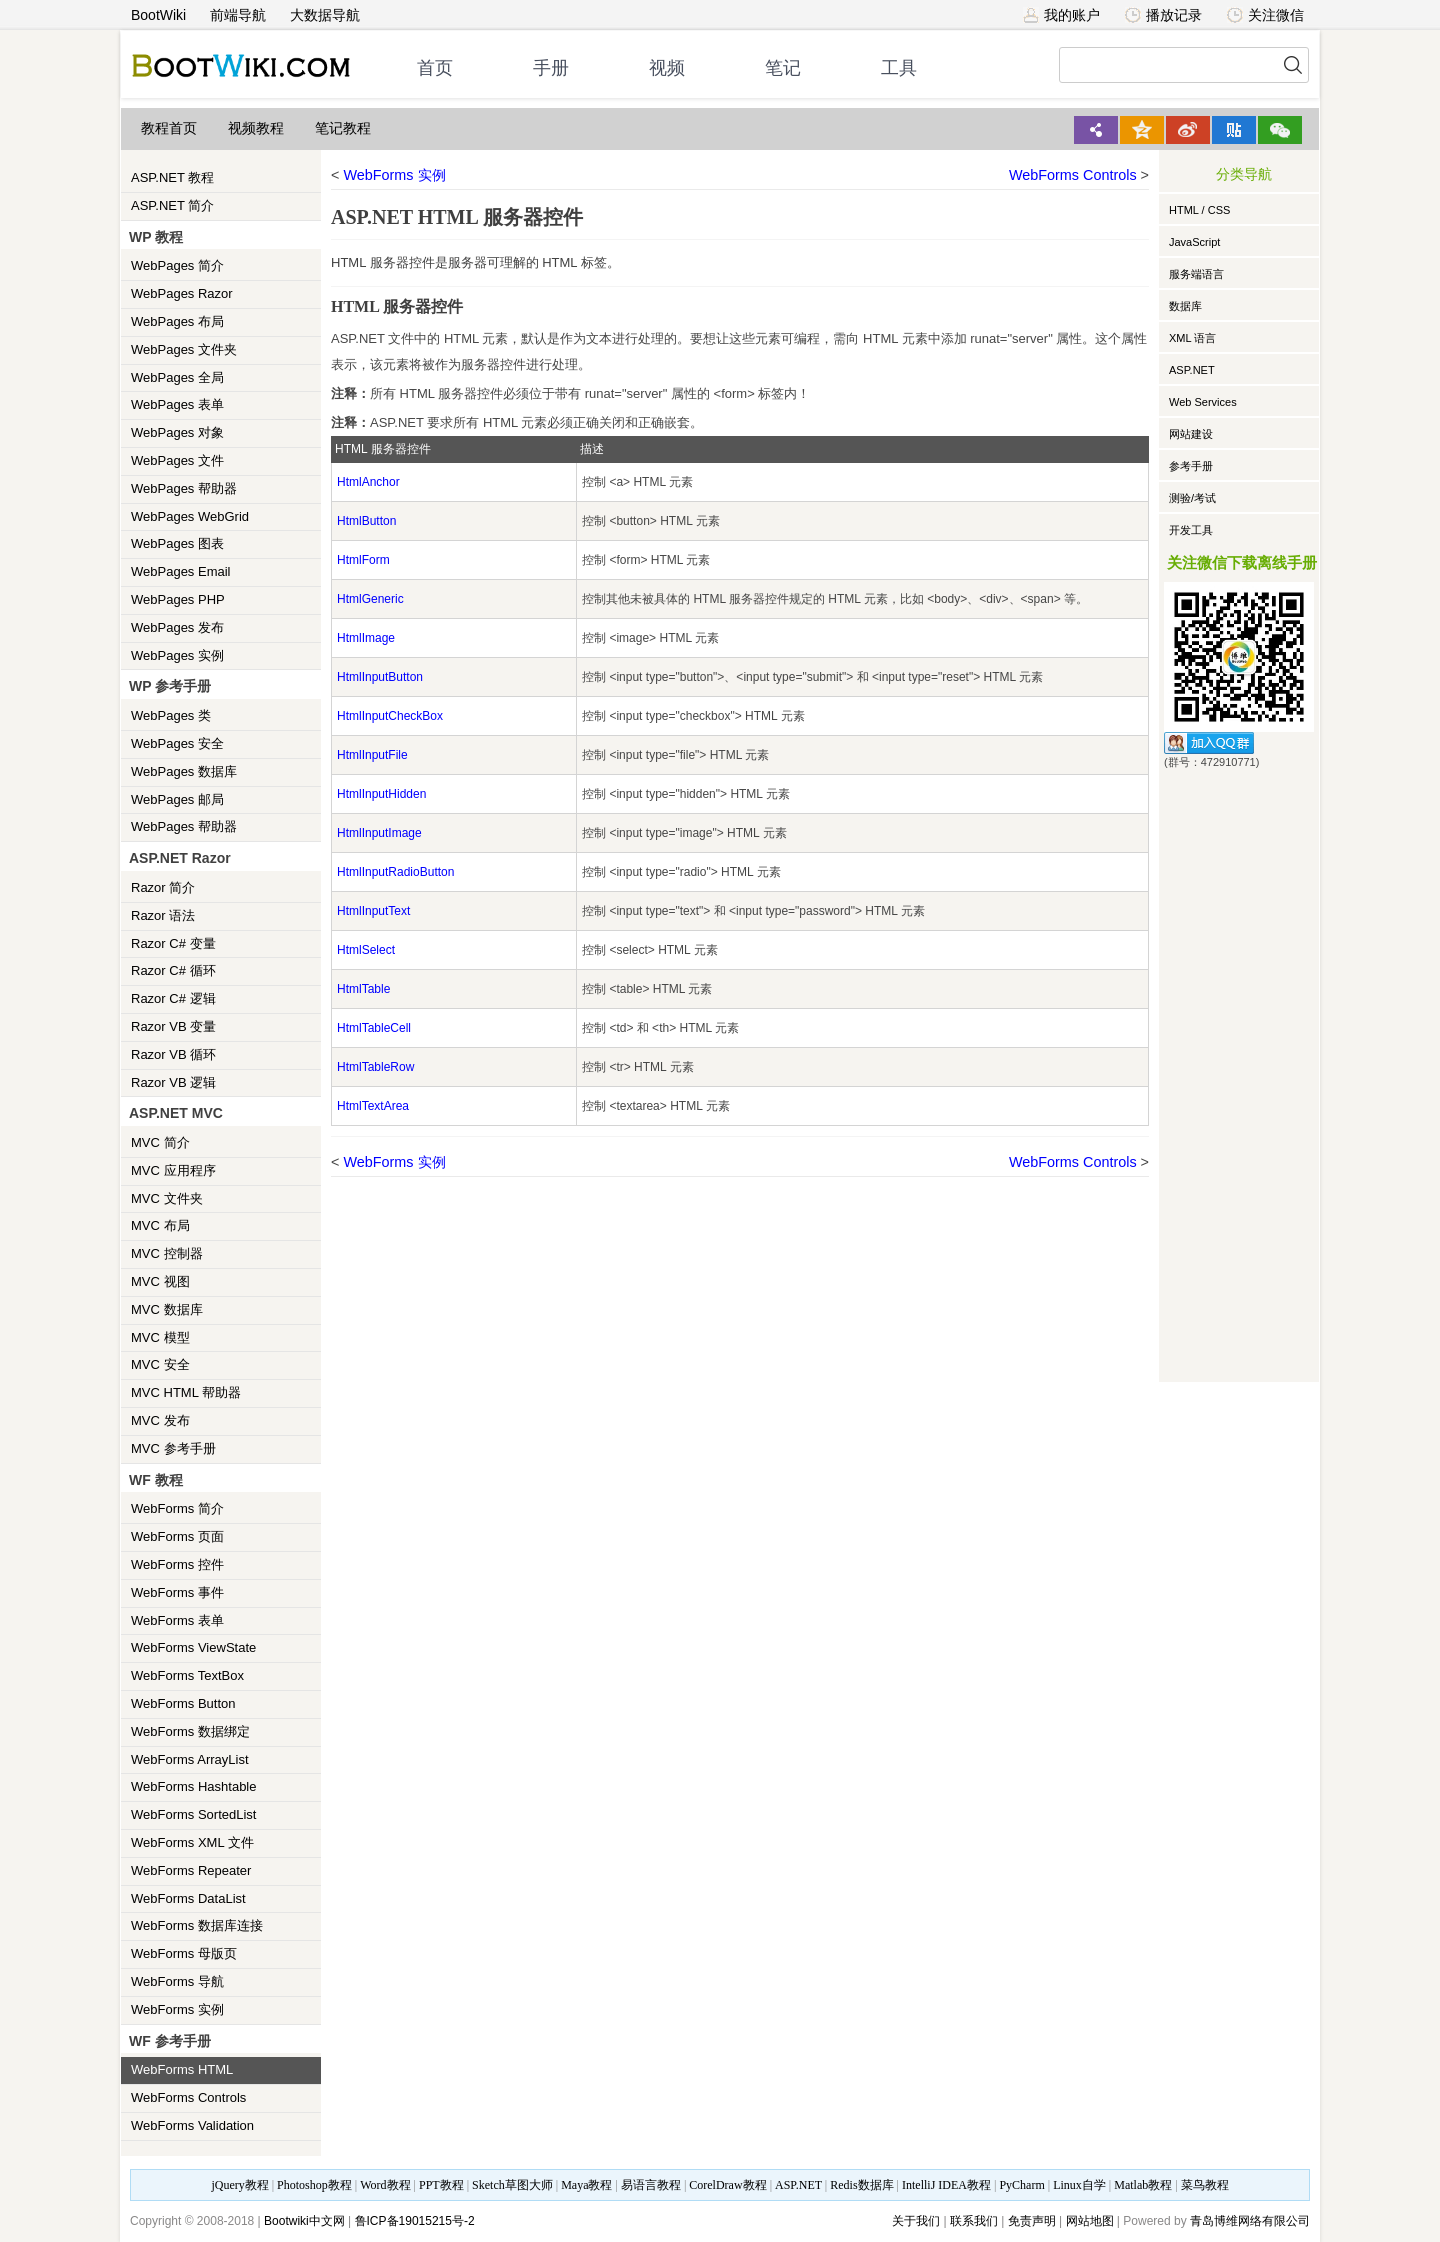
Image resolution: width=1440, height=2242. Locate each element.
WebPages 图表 (177, 543)
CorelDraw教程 (727, 2185)
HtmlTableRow (375, 1067)
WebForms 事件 (177, 1592)
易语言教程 (651, 2185)
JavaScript (1194, 242)
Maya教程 (586, 2185)
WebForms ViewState (193, 1647)
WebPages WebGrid (190, 516)
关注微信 (1265, 15)
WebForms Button (183, 1703)
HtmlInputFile (372, 755)
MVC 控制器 (167, 1253)
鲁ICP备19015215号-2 (415, 2221)
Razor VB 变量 (173, 1026)
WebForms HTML (182, 2069)
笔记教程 (343, 128)
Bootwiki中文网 (304, 2221)
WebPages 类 (171, 715)
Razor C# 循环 (173, 970)
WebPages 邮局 (177, 799)
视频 (667, 68)
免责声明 (1032, 2221)
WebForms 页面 (177, 1536)
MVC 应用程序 (173, 1170)
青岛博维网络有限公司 (1250, 2221)
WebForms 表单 (177, 1620)
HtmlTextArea (373, 1106)
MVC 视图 (160, 1281)
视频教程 (256, 128)
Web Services (1203, 402)
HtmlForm (363, 560)
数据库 (1185, 306)
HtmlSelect (366, 950)
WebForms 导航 (177, 1981)
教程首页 (169, 128)
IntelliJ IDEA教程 (946, 2185)
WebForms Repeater (191, 1870)
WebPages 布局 (177, 321)
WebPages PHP (178, 599)
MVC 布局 (160, 1225)
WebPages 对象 (177, 432)
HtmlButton (366, 521)
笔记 (783, 68)
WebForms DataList (188, 1898)
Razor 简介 (163, 887)
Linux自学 (1079, 2185)
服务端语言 (1196, 274)
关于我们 (916, 2221)
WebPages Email (180, 571)
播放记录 (1163, 15)
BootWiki (158, 15)
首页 (435, 68)
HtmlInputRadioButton (395, 872)
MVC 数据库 (167, 1309)
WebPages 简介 (177, 265)
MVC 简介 (160, 1142)
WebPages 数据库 (184, 771)
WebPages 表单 (177, 404)
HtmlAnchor (368, 482)
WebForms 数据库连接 (197, 1925)
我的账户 (1061, 15)
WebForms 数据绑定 (190, 1731)
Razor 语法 (163, 915)
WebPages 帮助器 (184, 488)
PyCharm (1021, 2185)
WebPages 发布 (177, 627)
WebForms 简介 (177, 1508)
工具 (899, 68)
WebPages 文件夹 (184, 349)
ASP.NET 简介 (172, 205)
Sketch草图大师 (512, 2185)
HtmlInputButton (380, 677)
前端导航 (238, 15)
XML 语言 (1192, 338)
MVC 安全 (160, 1364)
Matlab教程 (1143, 2185)
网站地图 (1090, 2221)
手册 (551, 68)
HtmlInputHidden (381, 794)
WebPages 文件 (177, 460)
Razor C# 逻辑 (173, 998)
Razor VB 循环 (173, 1054)
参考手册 (1191, 466)
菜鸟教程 (1205, 2185)
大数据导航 (325, 15)
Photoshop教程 (314, 2185)
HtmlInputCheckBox (390, 716)
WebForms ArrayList (190, 1759)
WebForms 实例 (177, 2009)
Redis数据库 (861, 2185)
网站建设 (1191, 434)
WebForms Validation (192, 2125)
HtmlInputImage (379, 833)
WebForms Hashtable (193, 1786)
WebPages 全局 (177, 377)
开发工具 (1191, 530)
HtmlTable (363, 989)
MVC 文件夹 (167, 1198)
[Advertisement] (1239, 1072)
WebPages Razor (182, 293)
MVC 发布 (160, 1420)
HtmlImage (366, 638)
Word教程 (385, 2185)
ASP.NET (1192, 370)
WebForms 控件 (177, 1564)
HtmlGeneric (370, 599)
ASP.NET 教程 (172, 177)
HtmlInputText (373, 911)
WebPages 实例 (177, 655)
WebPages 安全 (177, 743)
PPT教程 (441, 2185)
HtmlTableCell (374, 1028)
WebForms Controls (188, 2097)
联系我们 (974, 2221)
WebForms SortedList (193, 1814)
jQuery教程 (239, 2185)
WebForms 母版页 (184, 1953)
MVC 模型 (160, 1337)
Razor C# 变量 (173, 943)
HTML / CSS (1199, 210)
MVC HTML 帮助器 (186, 1392)
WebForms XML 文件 (192, 1842)
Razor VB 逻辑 (173, 1082)
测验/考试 (1192, 498)
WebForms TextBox (187, 1675)
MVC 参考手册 (173, 1448)
